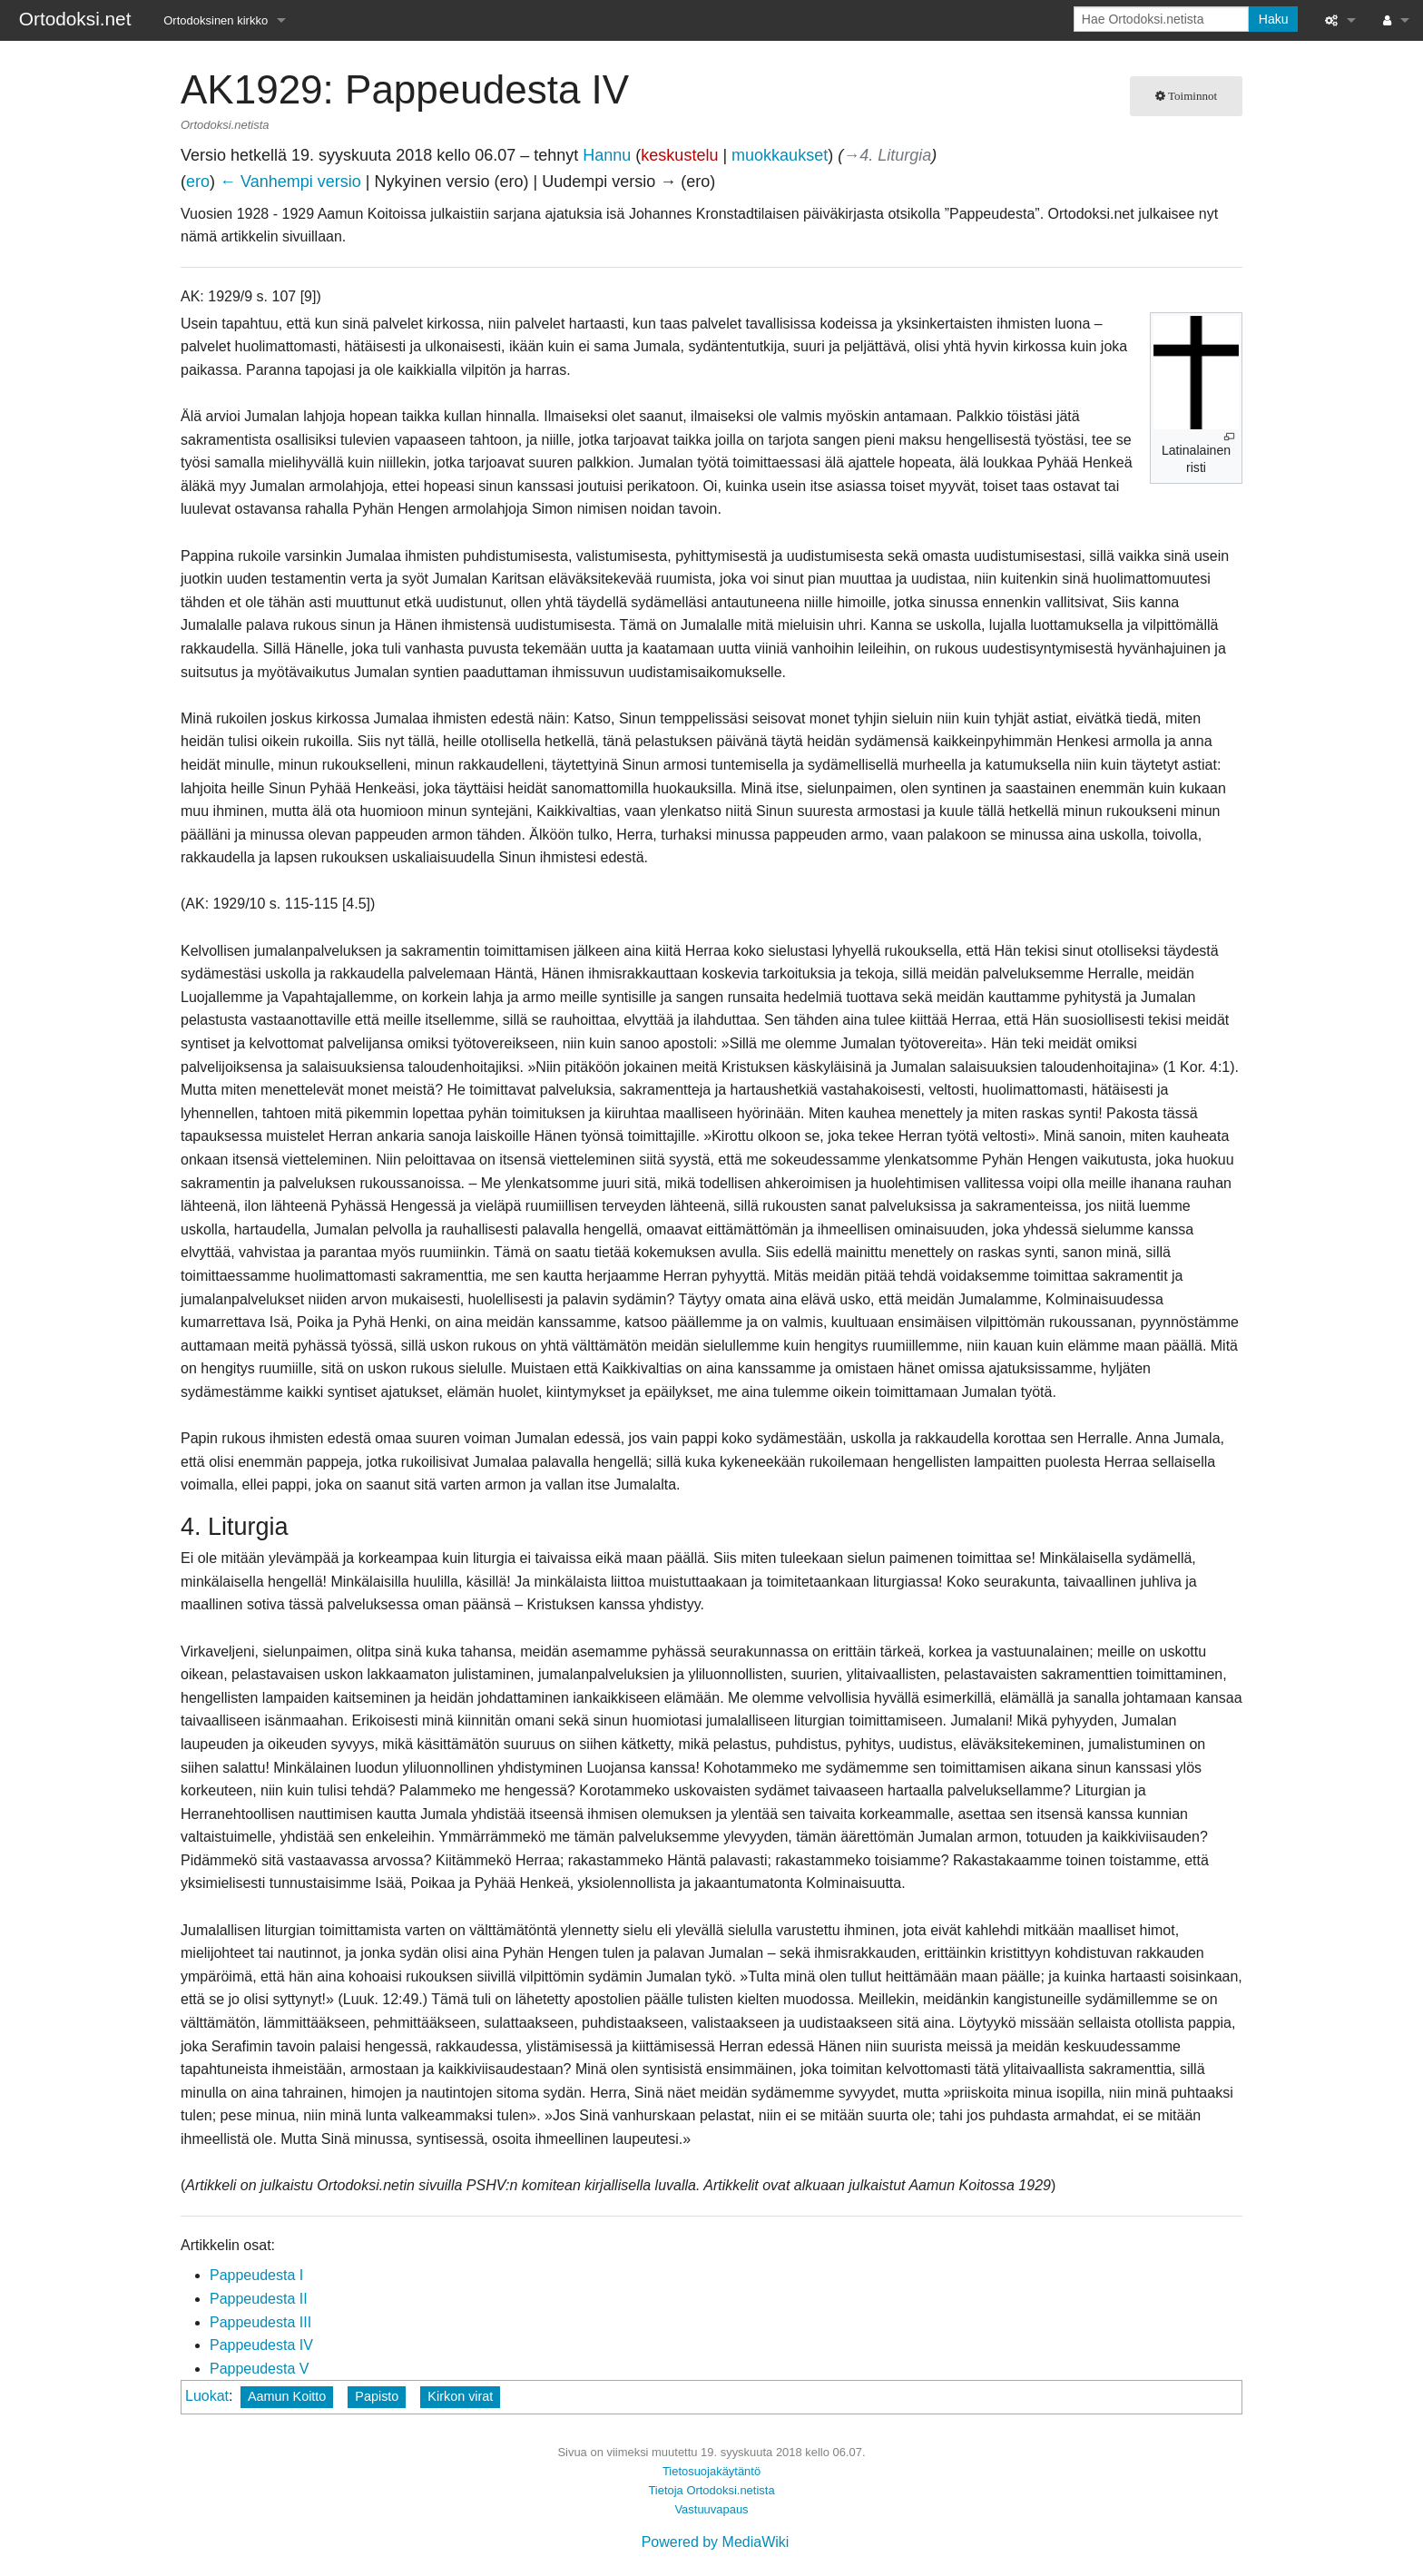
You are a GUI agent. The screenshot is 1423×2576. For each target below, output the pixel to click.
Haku (1274, 19)
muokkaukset (779, 155)
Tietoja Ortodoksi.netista (711, 2490)
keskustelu (679, 155)
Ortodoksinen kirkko (215, 20)
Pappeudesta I (256, 2275)
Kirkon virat (460, 2396)
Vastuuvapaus (711, 2509)
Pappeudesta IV (261, 2345)
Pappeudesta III (260, 2322)
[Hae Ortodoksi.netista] (1161, 19)
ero (198, 181)
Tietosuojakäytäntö (711, 2471)
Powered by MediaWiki (716, 2542)
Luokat (207, 2396)
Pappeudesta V (259, 2368)
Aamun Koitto (287, 2396)
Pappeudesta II (259, 2298)
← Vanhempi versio (290, 181)
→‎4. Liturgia (887, 155)
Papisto (376, 2396)
